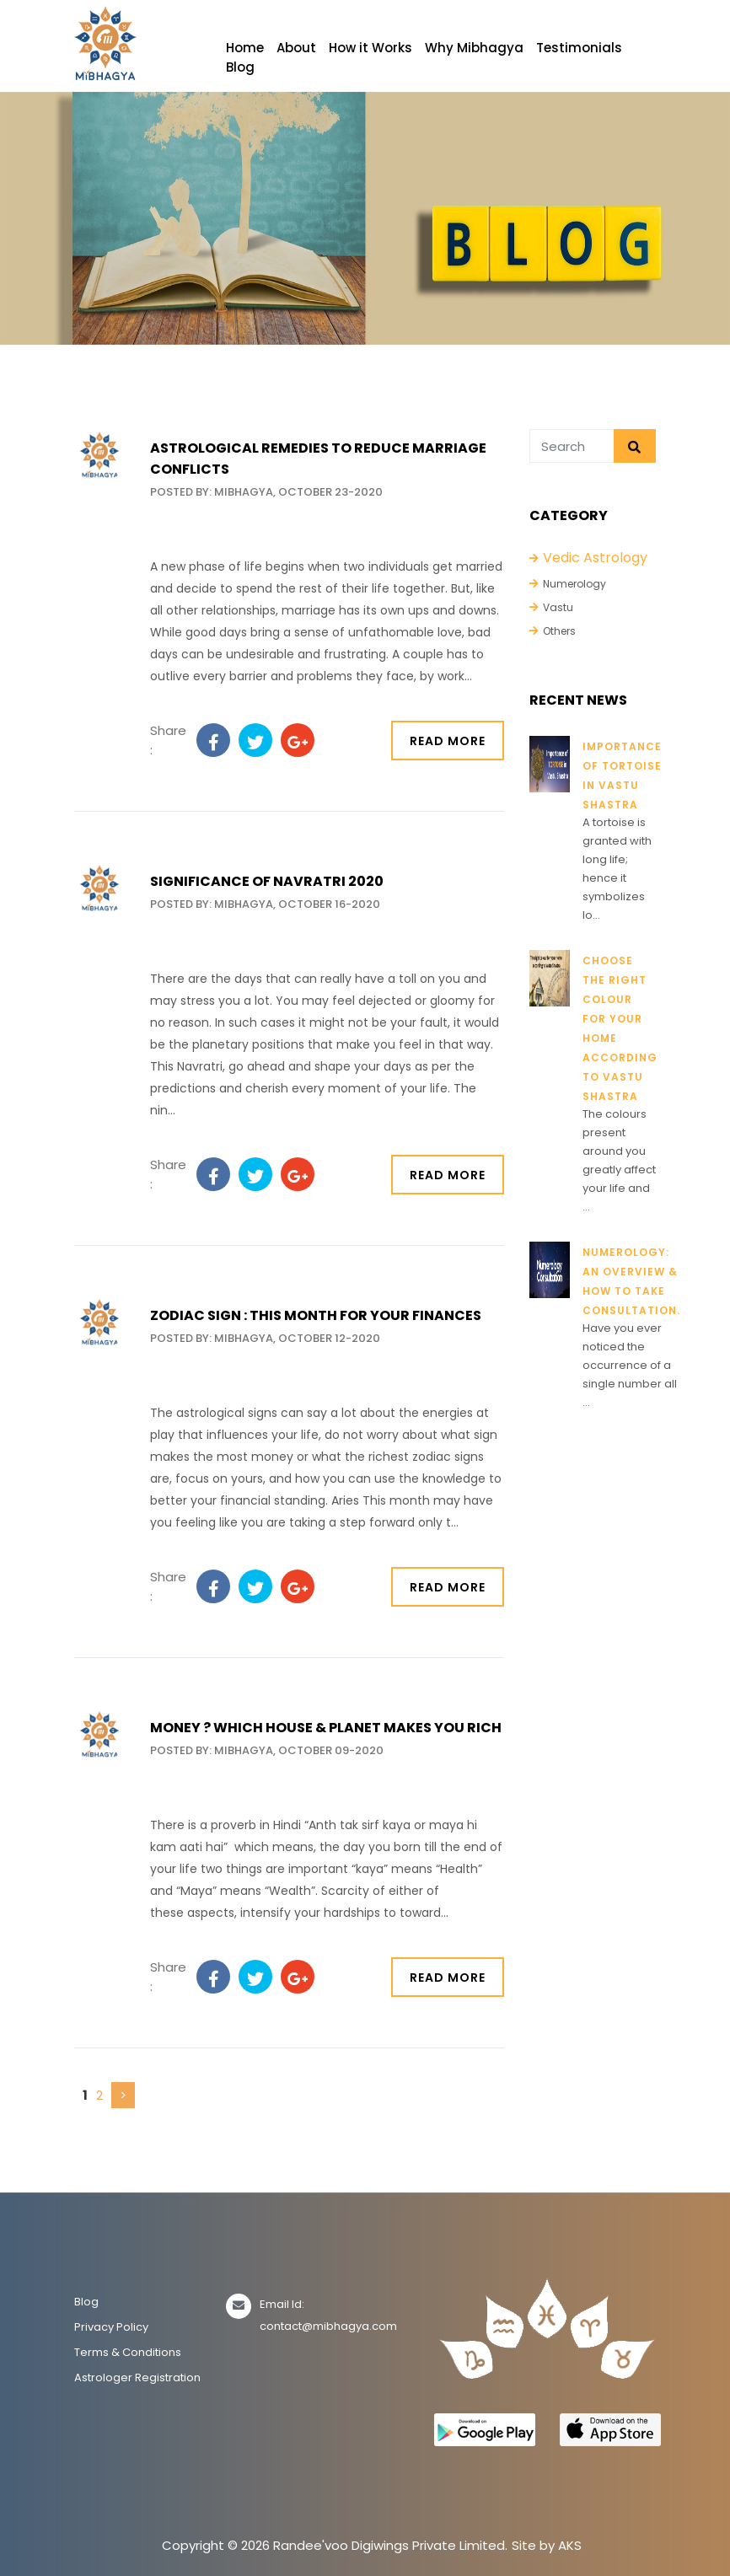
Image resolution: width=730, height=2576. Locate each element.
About (296, 47)
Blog (240, 67)
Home (245, 47)
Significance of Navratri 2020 (267, 881)
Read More (448, 741)
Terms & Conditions (127, 2352)
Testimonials (579, 47)
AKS (570, 2545)
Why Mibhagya (474, 47)
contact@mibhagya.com (328, 2326)
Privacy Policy (111, 2327)
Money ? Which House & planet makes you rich (326, 1727)
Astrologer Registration (137, 2377)
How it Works (370, 47)
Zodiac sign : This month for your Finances (315, 1315)
